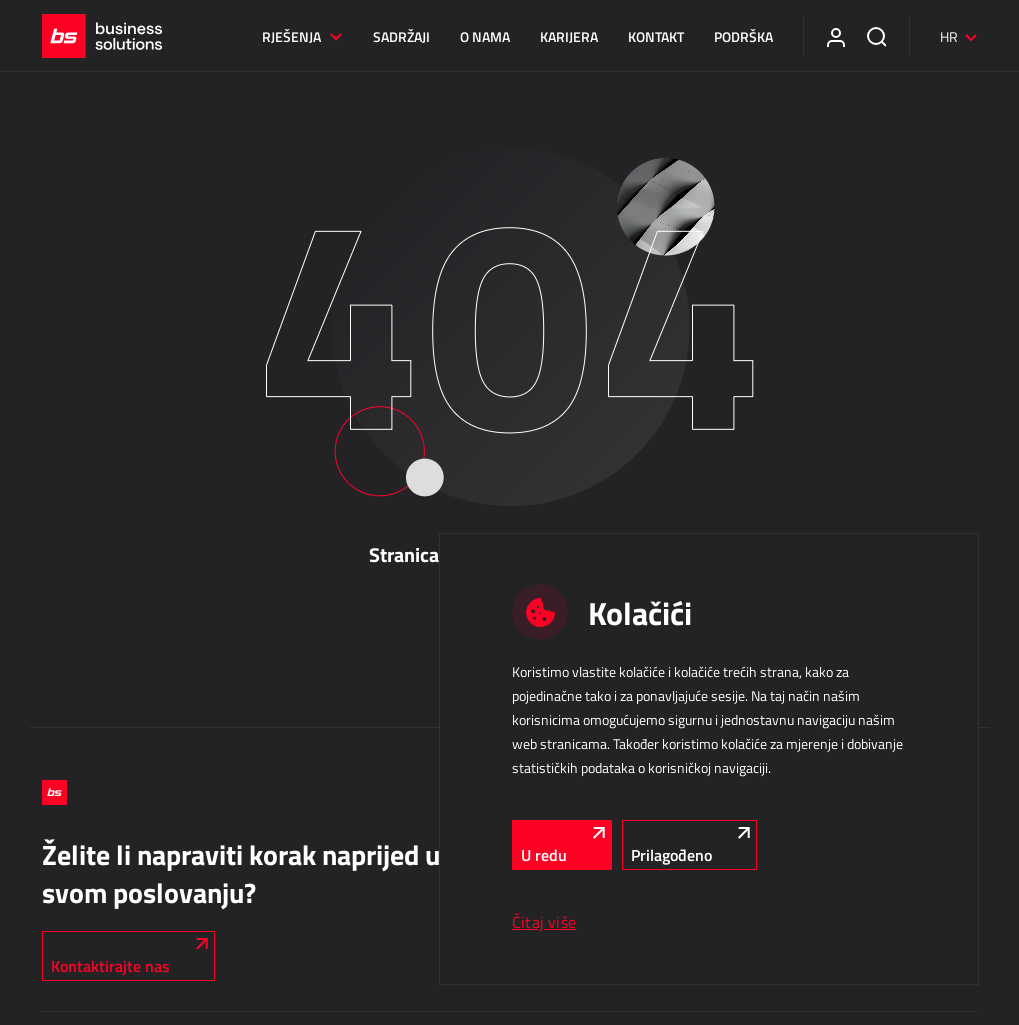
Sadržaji (401, 36)
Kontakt (656, 36)
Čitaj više (544, 922)
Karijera (569, 36)
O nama (485, 36)
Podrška (743, 36)
